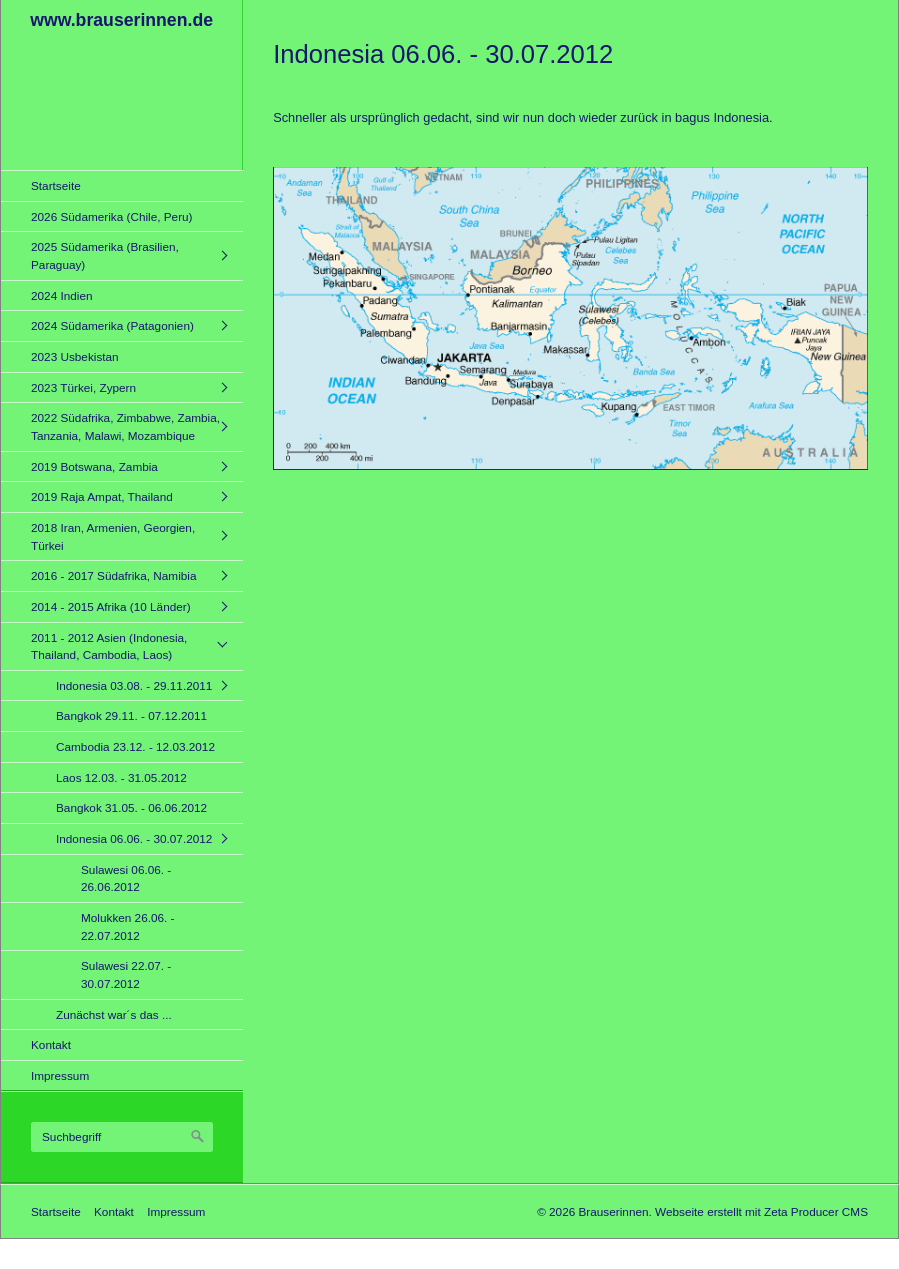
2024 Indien (62, 295)
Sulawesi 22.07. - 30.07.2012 (126, 974)
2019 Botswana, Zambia (94, 466)
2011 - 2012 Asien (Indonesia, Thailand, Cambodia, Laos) (109, 646)
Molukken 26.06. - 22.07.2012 (128, 926)
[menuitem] (127, 185)
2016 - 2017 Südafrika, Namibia (113, 575)
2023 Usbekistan (75, 356)
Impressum (60, 1075)
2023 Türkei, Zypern (83, 387)
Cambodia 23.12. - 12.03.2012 (135, 746)
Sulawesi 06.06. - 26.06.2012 (126, 878)
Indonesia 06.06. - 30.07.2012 (134, 838)
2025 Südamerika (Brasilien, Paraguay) (105, 255)
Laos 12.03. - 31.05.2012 (121, 777)
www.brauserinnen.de (121, 20)
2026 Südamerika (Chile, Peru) (112, 216)
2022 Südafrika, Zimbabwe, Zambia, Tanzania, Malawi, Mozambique (125, 426)
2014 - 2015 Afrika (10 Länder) (111, 606)
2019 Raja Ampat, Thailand (102, 496)
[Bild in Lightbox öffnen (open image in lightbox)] (570, 318)
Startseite (56, 185)
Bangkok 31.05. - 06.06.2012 (131, 807)
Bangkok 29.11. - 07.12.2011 (131, 715)
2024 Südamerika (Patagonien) (112, 325)
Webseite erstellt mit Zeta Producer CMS (761, 1211)
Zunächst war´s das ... (114, 1014)
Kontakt (51, 1044)
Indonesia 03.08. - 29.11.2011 (134, 685)
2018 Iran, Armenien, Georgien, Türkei (113, 536)
